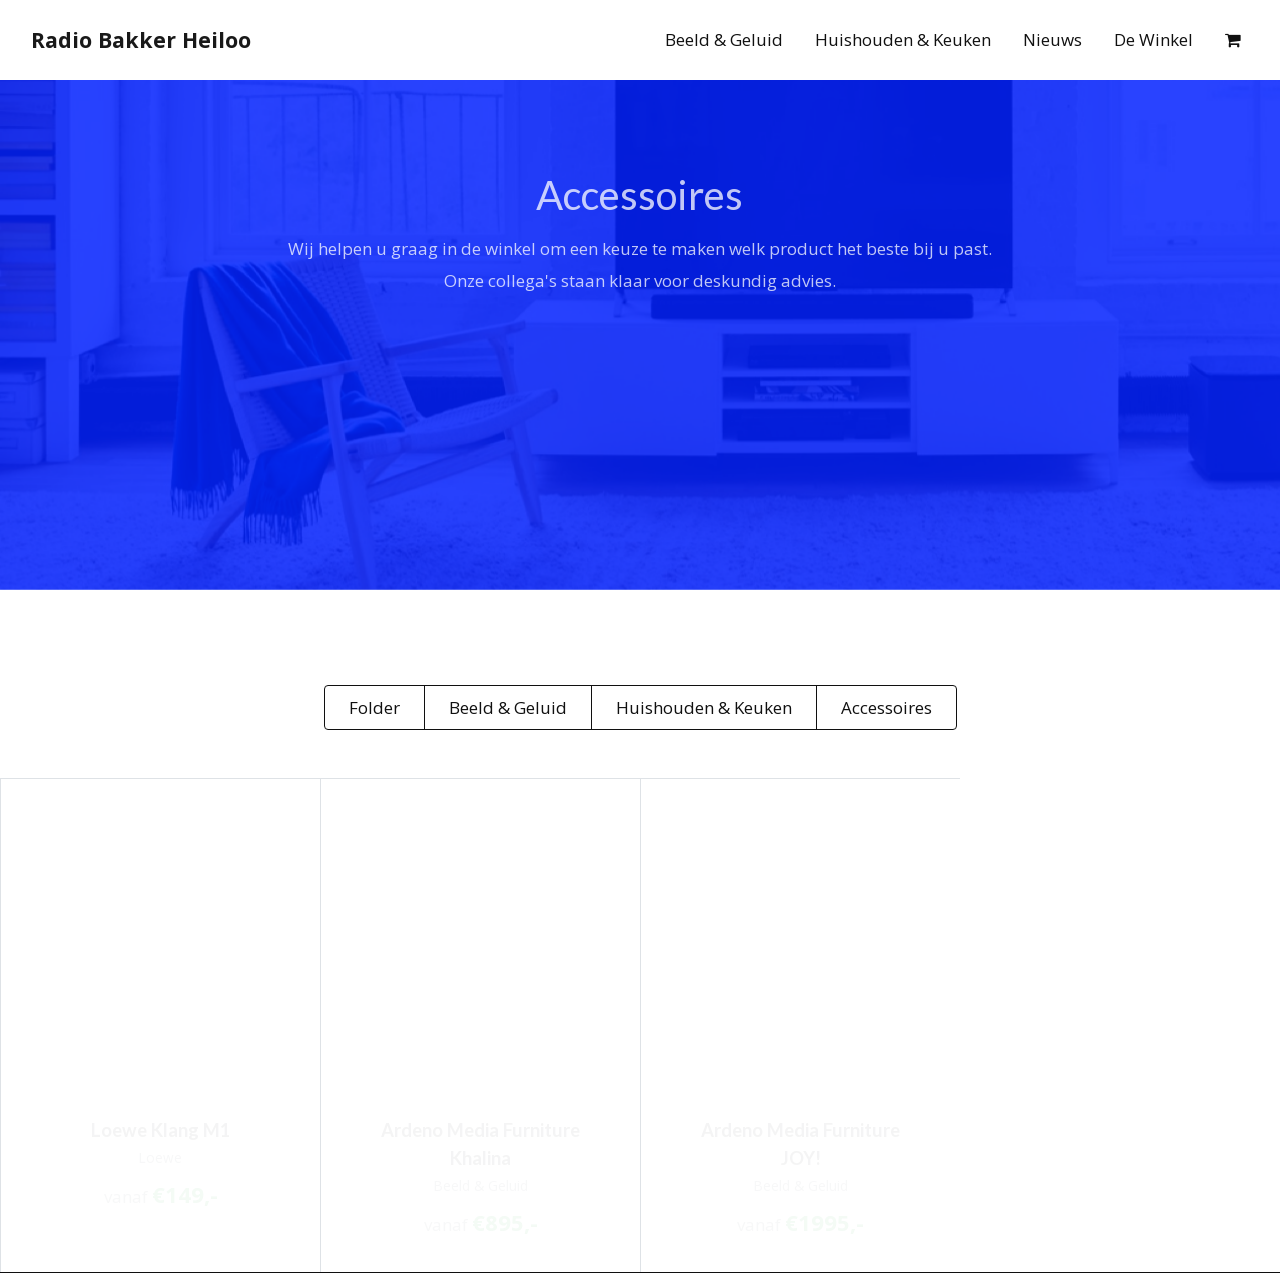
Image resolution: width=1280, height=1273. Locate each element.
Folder (374, 707)
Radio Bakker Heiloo (141, 39)
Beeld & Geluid (724, 39)
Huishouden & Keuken (903, 39)
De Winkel (1153, 39)
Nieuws (1052, 39)
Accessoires (886, 707)
